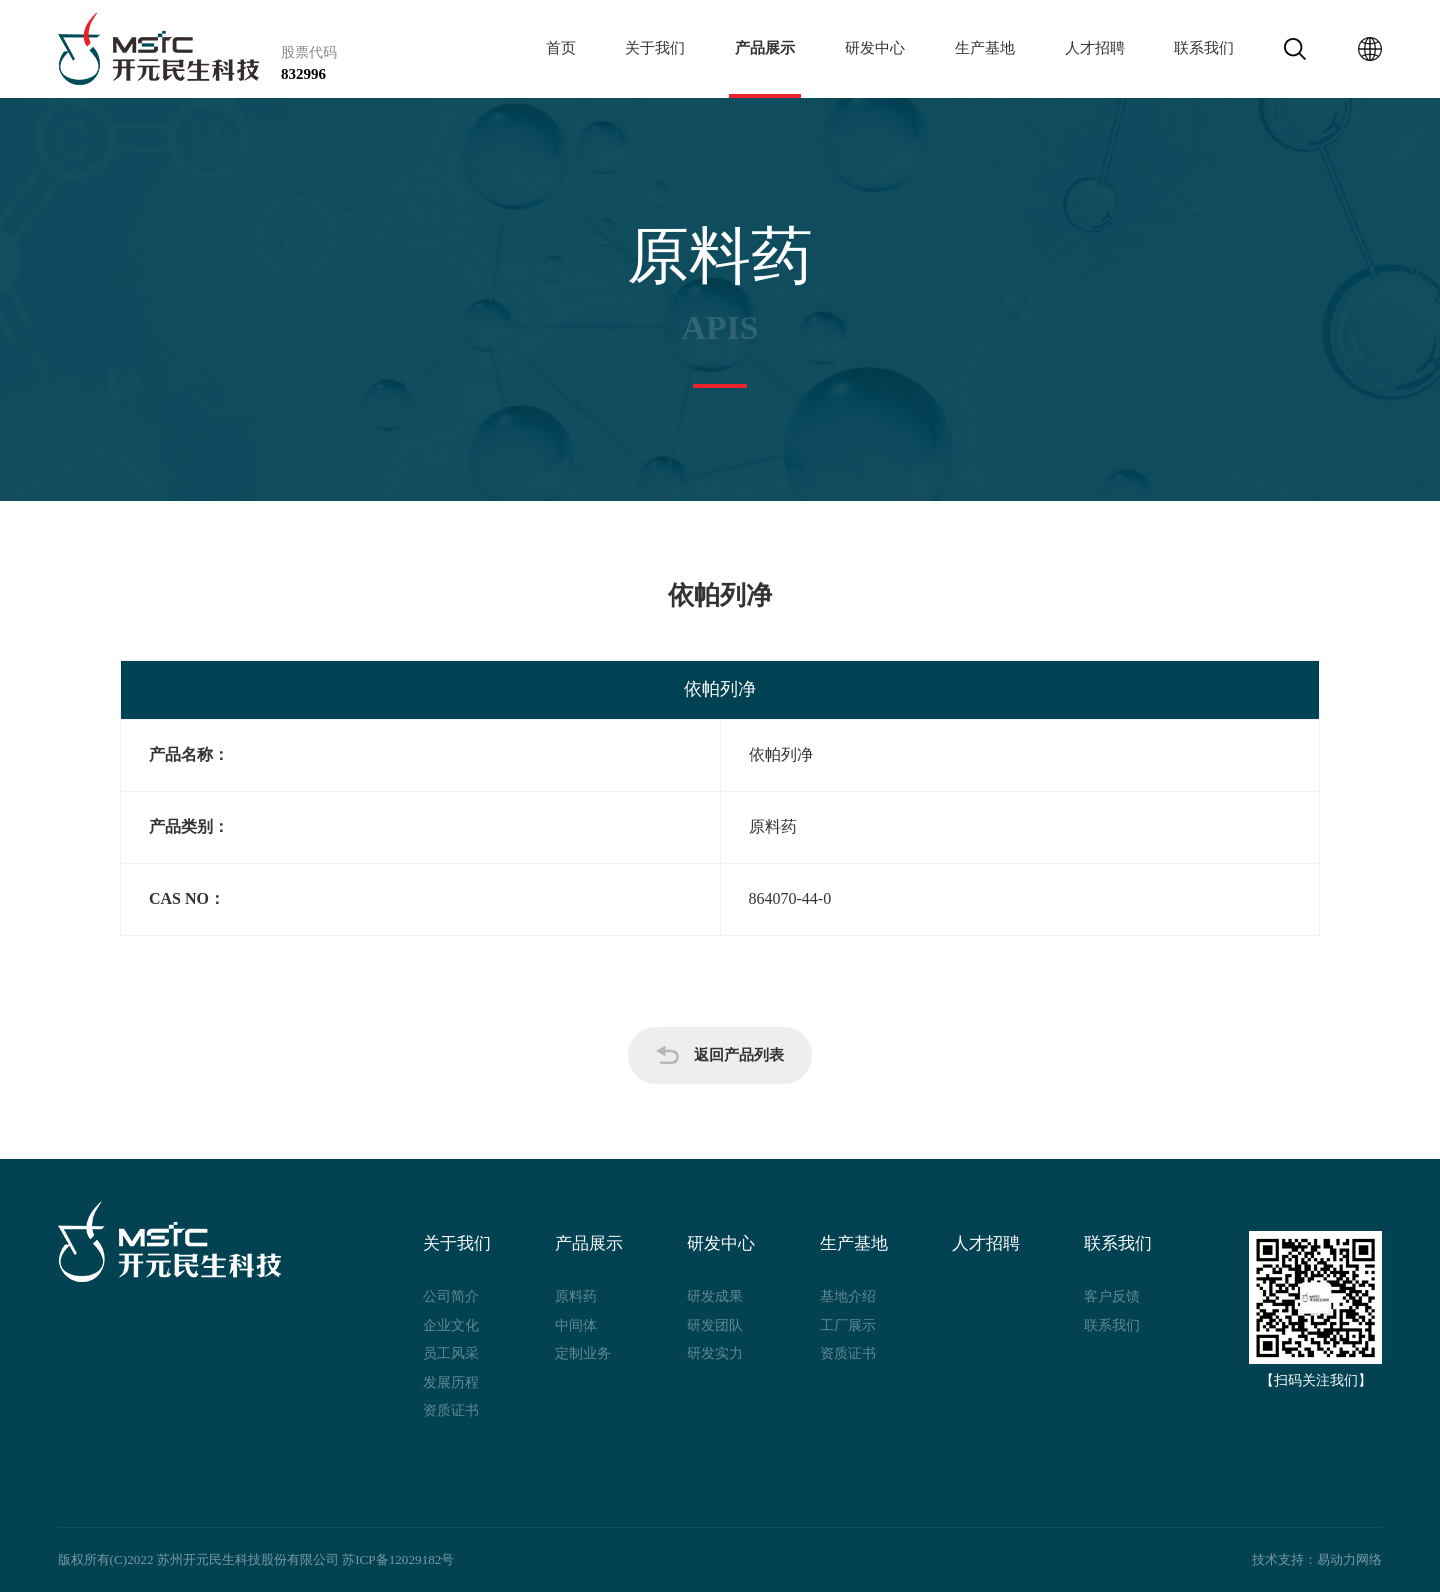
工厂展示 (848, 1325)
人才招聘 (1095, 48)
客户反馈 (1112, 1296)
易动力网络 (1349, 1559)
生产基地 (985, 48)
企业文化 (451, 1325)
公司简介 (451, 1296)
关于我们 (655, 48)
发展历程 (451, 1382)
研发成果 (715, 1296)
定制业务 (583, 1353)
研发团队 (715, 1325)
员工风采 (451, 1353)
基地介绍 (848, 1296)
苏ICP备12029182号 (398, 1559)
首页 (561, 48)
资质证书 (451, 1410)
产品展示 (765, 48)
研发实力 (715, 1353)
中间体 (576, 1325)
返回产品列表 (720, 1055)
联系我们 (1204, 48)
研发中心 (875, 48)
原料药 (576, 1296)
